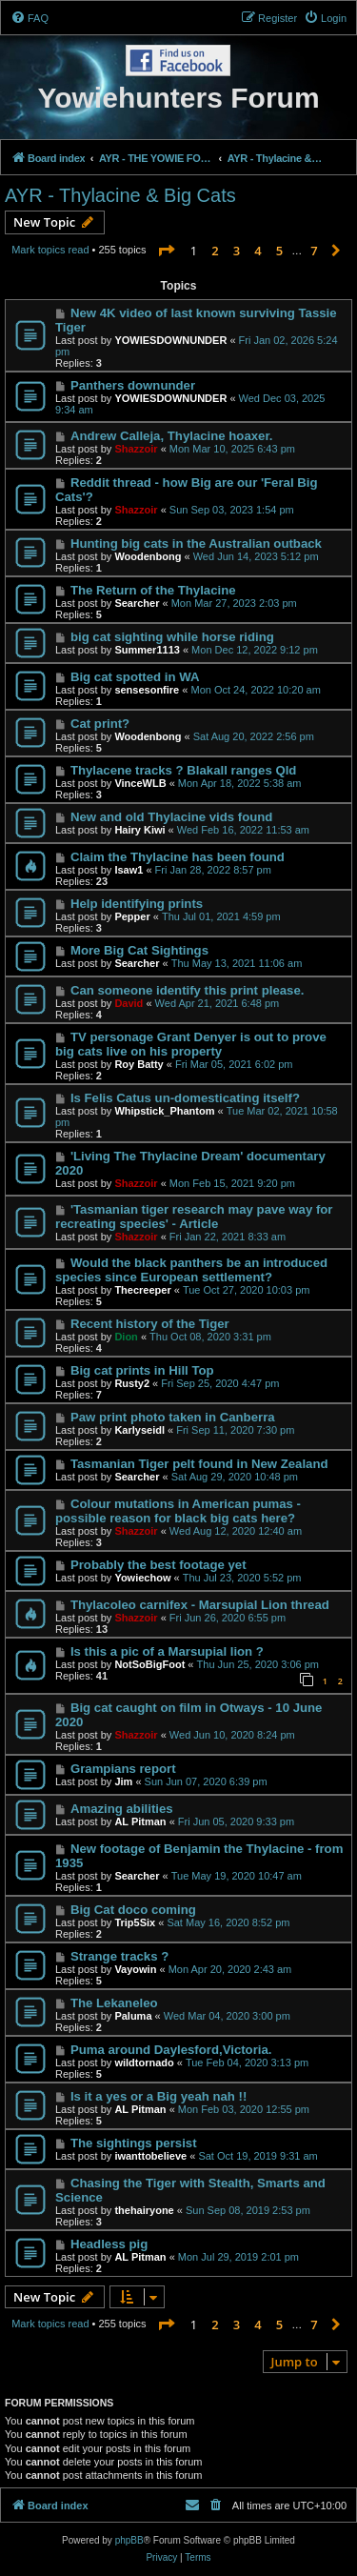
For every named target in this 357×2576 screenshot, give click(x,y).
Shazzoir (135, 448)
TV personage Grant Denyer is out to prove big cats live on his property (191, 1044)
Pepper (131, 916)
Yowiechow (142, 1577)
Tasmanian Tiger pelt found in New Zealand (199, 1464)
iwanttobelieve (150, 2156)
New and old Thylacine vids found (171, 817)
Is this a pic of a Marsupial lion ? (167, 1651)
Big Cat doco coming (133, 1909)
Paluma (132, 2016)
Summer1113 (147, 649)
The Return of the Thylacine (153, 590)
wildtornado (143, 2062)
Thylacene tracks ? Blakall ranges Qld (183, 770)
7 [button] (313, 250)
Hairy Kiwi (139, 829)
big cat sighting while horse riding (172, 637)
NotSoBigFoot (149, 1664)
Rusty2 (131, 1383)
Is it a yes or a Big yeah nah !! (158, 2096)
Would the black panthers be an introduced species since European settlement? (191, 1270)
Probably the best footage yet (158, 1565)
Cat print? (99, 723)
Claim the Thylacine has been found (177, 857)
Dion (125, 1336)
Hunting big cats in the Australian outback (196, 543)
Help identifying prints (136, 903)
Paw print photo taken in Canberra (172, 1417)
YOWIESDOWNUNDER (170, 340)
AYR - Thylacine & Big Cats (120, 195)
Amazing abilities (121, 1808)
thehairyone (143, 2210)
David (128, 1003)
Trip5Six (134, 1922)
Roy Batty (138, 1064)
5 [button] (279, 250)
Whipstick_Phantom (164, 1111)
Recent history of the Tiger (149, 1324)
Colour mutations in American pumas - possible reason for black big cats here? (178, 1511)
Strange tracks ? (119, 1956)
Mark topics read (50, 249)
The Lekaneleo (114, 2003)
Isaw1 (128, 869)
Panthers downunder (132, 385)
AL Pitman (140, 1821)
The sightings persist (133, 2143)
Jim (123, 1781)
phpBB (129, 2540)
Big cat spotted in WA (135, 677)
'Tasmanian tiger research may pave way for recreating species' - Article (193, 1216)
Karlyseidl (139, 1430)
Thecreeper (142, 1290)
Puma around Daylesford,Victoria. (171, 2050)
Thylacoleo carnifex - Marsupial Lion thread (199, 1605)
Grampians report (123, 1768)
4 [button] (257, 250)
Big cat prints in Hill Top (142, 1370)
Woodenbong (147, 556)
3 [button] (236, 250)
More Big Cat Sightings (139, 950)
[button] (165, 250)
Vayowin (135, 1969)
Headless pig (109, 2244)
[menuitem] (29, 18)
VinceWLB (140, 783)
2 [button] (214, 250)
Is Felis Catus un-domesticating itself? (185, 1098)
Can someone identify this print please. (187, 990)
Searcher (136, 603)
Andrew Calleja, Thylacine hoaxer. (171, 436)
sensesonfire (146, 689)
